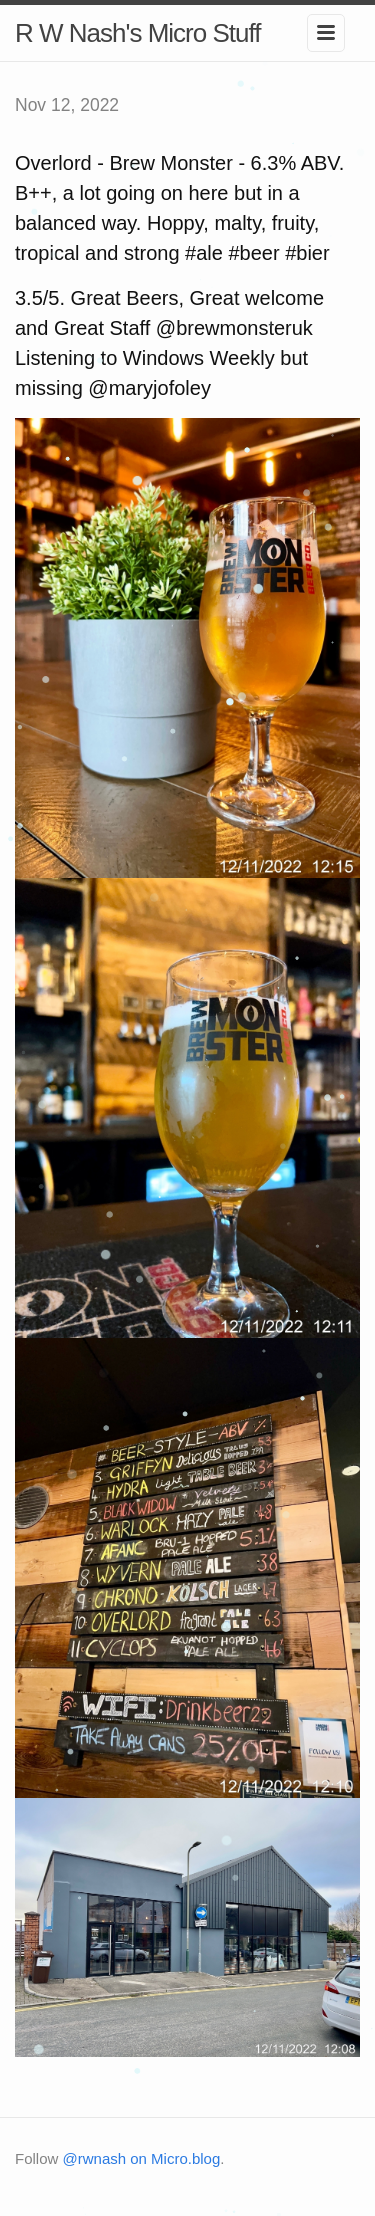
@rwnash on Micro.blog (142, 2158)
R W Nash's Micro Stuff (137, 33)
